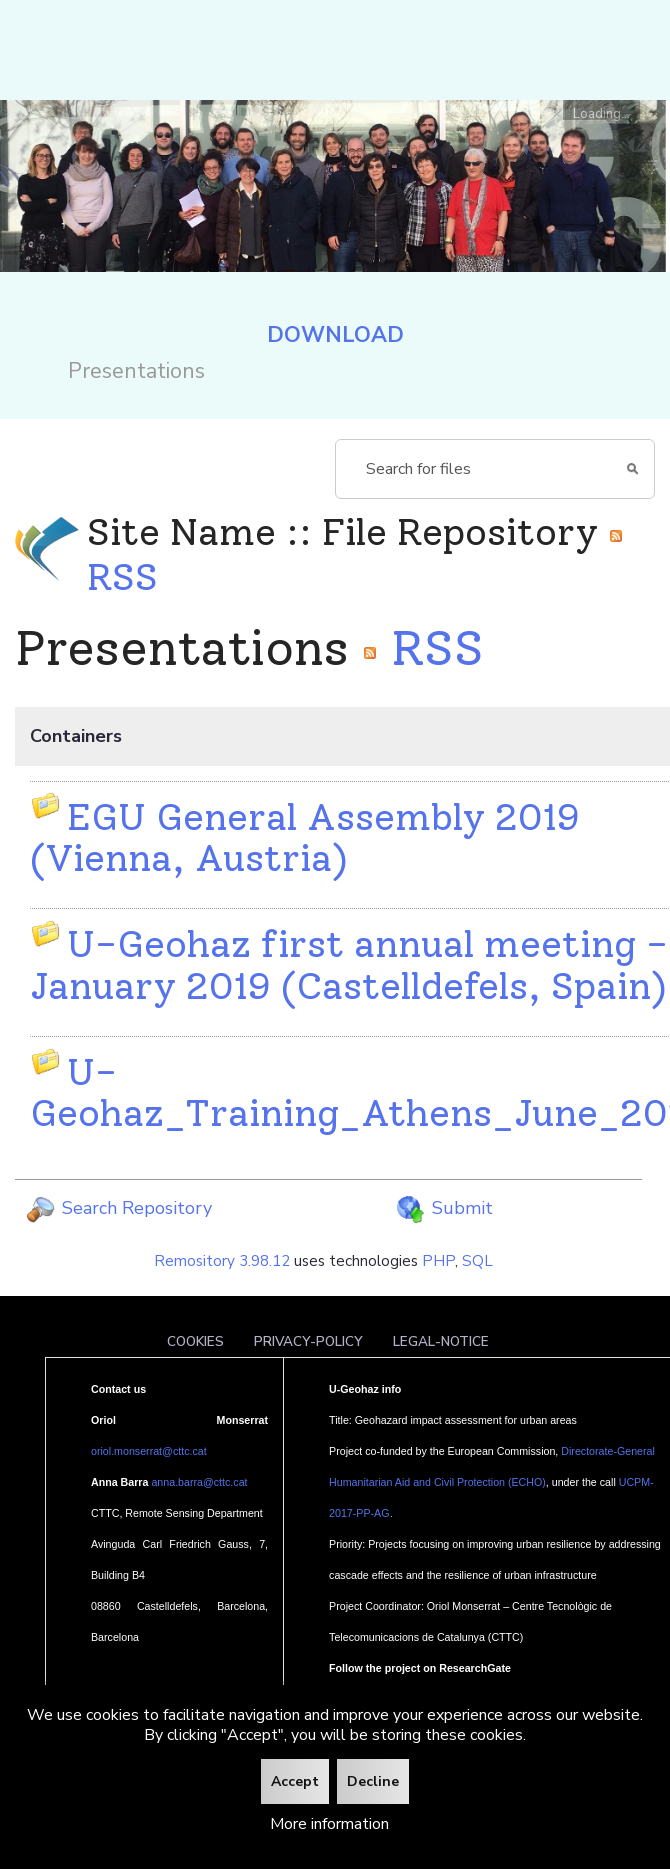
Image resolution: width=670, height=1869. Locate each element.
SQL (477, 1261)
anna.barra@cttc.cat (199, 1482)
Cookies (195, 1341)
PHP (438, 1261)
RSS (423, 648)
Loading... (601, 112)
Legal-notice (441, 1341)
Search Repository (118, 1208)
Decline (373, 1781)
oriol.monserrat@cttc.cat (149, 1451)
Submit (444, 1208)
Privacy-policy (308, 1341)
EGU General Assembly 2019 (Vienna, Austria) (305, 837)
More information (329, 1824)
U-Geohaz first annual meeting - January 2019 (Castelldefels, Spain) (349, 964)
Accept (295, 1781)
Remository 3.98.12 (222, 1261)
